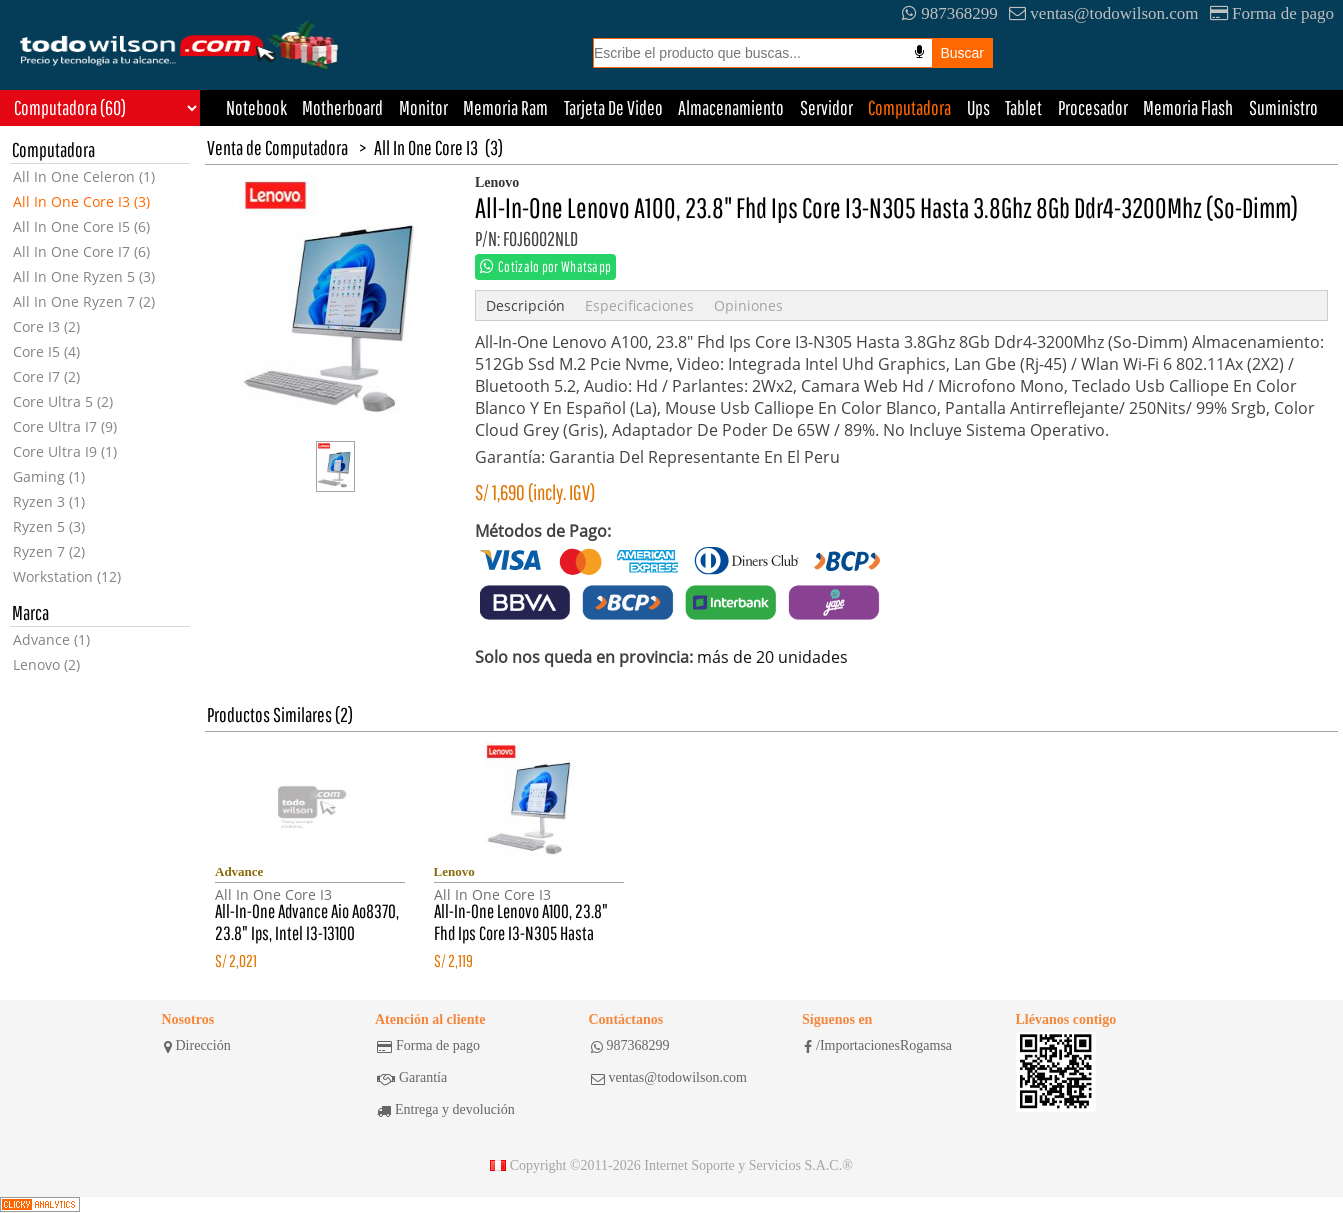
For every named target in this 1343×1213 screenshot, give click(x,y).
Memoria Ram (505, 107)
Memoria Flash (1188, 107)
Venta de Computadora (277, 147)
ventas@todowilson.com (1103, 13)
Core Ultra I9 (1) (65, 451)
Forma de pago (1272, 13)
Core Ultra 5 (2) (63, 401)
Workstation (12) (67, 576)
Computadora (909, 107)
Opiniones (748, 305)
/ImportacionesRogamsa (878, 1046)
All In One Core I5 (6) (81, 226)
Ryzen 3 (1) (49, 501)
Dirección (197, 1046)
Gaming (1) (49, 476)
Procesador (1093, 107)
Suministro (1283, 107)
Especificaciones (639, 305)
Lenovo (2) (46, 664)
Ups (978, 107)
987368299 (950, 13)
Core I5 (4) (46, 351)
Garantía (412, 1078)
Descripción (525, 305)
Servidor (826, 107)
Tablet (1023, 107)
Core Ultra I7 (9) (65, 426)
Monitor (423, 107)
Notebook (256, 107)
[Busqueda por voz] (919, 52)
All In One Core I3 (426, 147)
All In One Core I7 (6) (81, 251)
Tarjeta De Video (613, 107)
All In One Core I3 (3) (81, 201)
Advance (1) (51, 639)
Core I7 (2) (46, 376)
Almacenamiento (731, 107)
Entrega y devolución (446, 1110)
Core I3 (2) (46, 326)
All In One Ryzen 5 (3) (84, 276)
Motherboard (342, 107)
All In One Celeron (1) (84, 176)
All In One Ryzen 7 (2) (84, 301)
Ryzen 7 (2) (49, 551)
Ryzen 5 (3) (49, 526)
